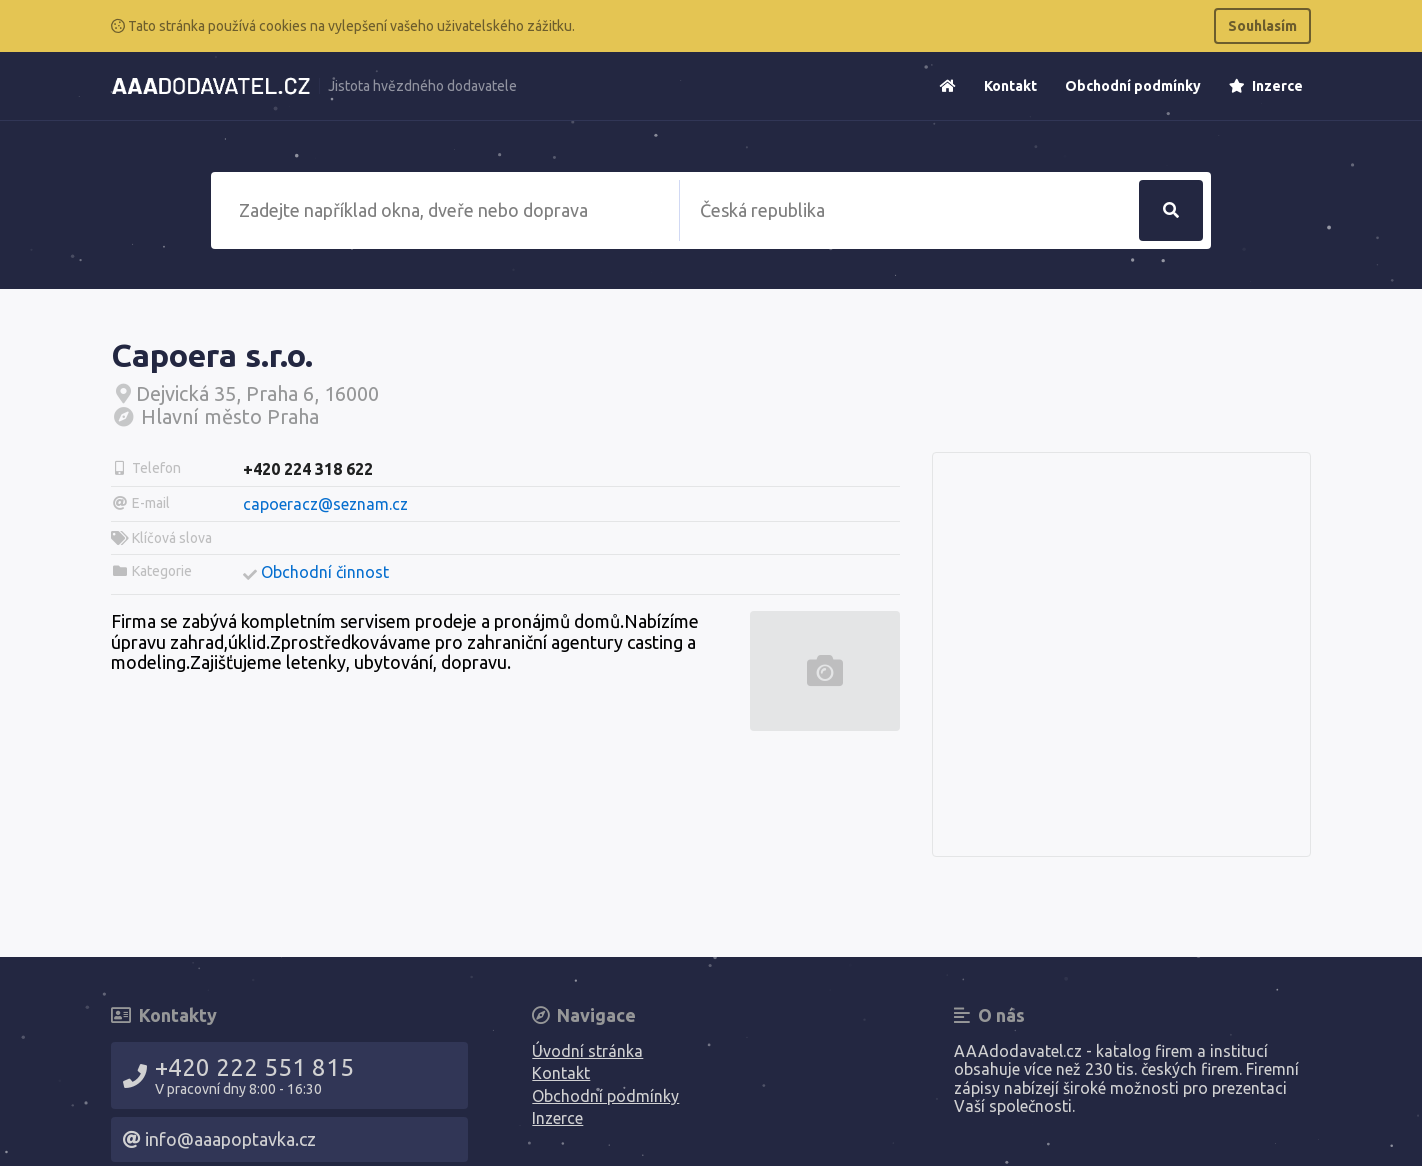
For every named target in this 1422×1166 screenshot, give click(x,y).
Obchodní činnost (325, 572)
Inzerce (1266, 86)
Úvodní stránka (587, 1051)
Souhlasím (1262, 26)
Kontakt (1010, 86)
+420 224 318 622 (308, 469)
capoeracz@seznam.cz (325, 504)
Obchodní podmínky (1133, 86)
